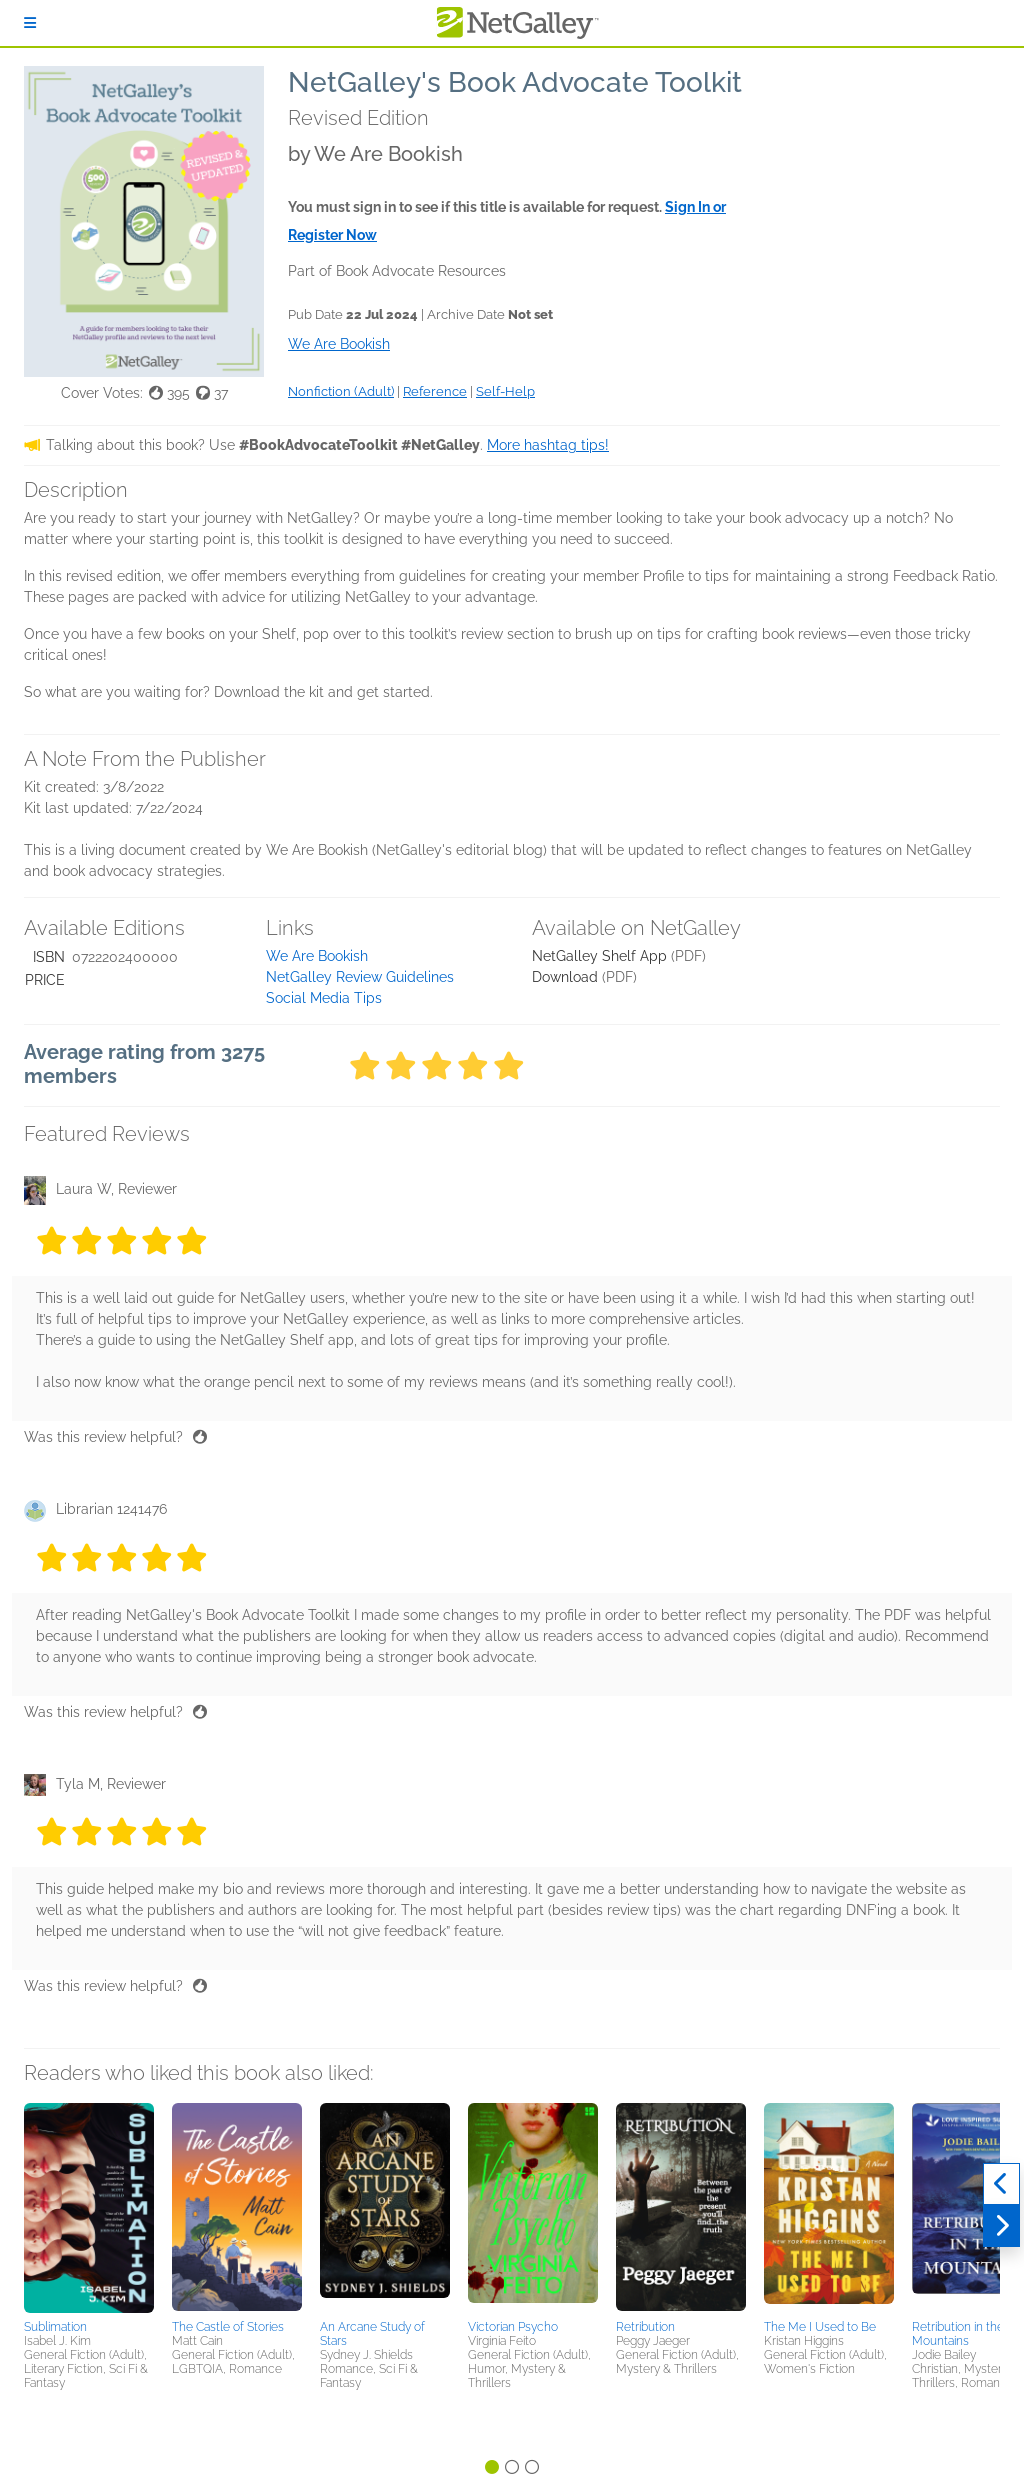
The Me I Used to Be (820, 2327)
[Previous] (1001, 2184)
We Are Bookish (317, 956)
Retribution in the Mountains (958, 2334)
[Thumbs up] (200, 1437)
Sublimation (55, 2327)
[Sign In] (30, 23)
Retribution (645, 2327)
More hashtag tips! (548, 445)
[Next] (1001, 2226)
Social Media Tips (324, 998)
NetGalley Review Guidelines (360, 977)
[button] (89, 2208)
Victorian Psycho (513, 2327)
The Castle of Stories (228, 2327)
